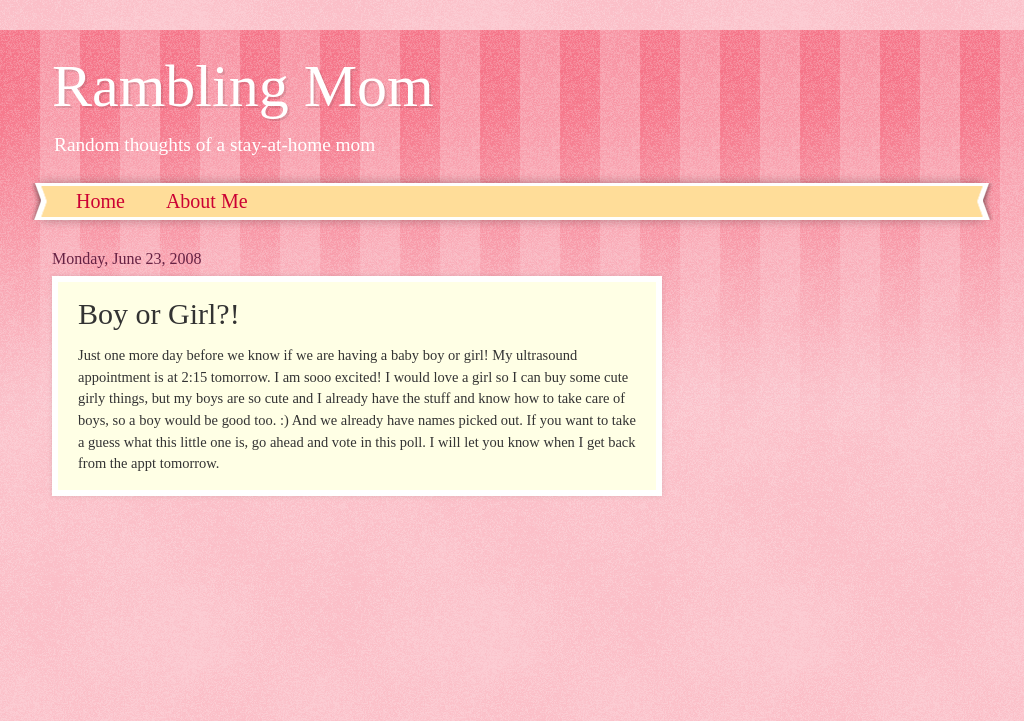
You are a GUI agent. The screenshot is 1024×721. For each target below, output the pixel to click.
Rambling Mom (243, 86)
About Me (207, 201)
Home (100, 201)
